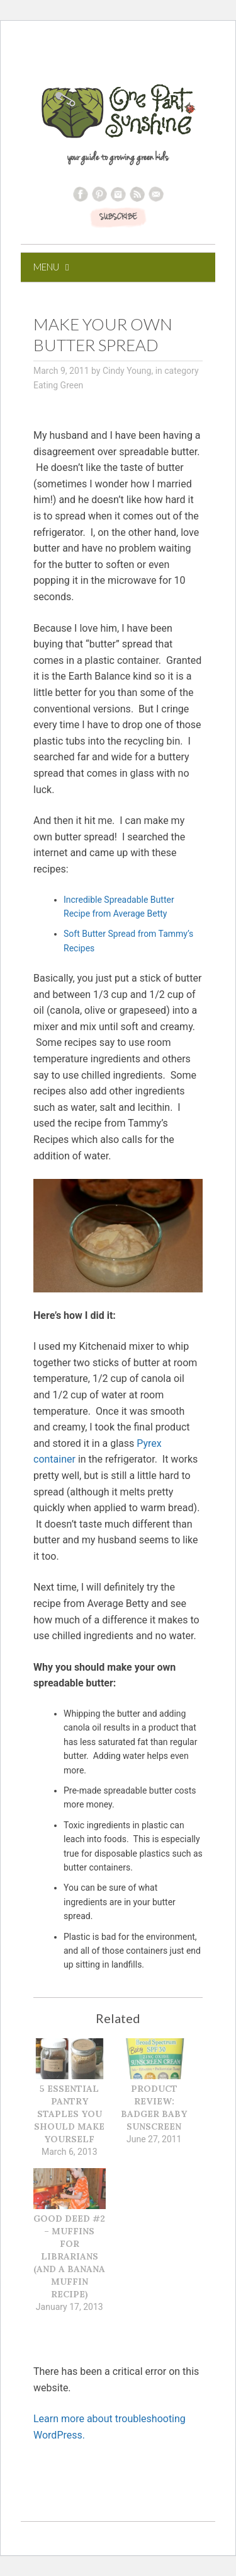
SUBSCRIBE (118, 217)
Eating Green (58, 385)
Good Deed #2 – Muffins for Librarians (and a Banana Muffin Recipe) (69, 2256)
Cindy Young (127, 371)
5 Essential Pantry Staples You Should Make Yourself (69, 2114)
